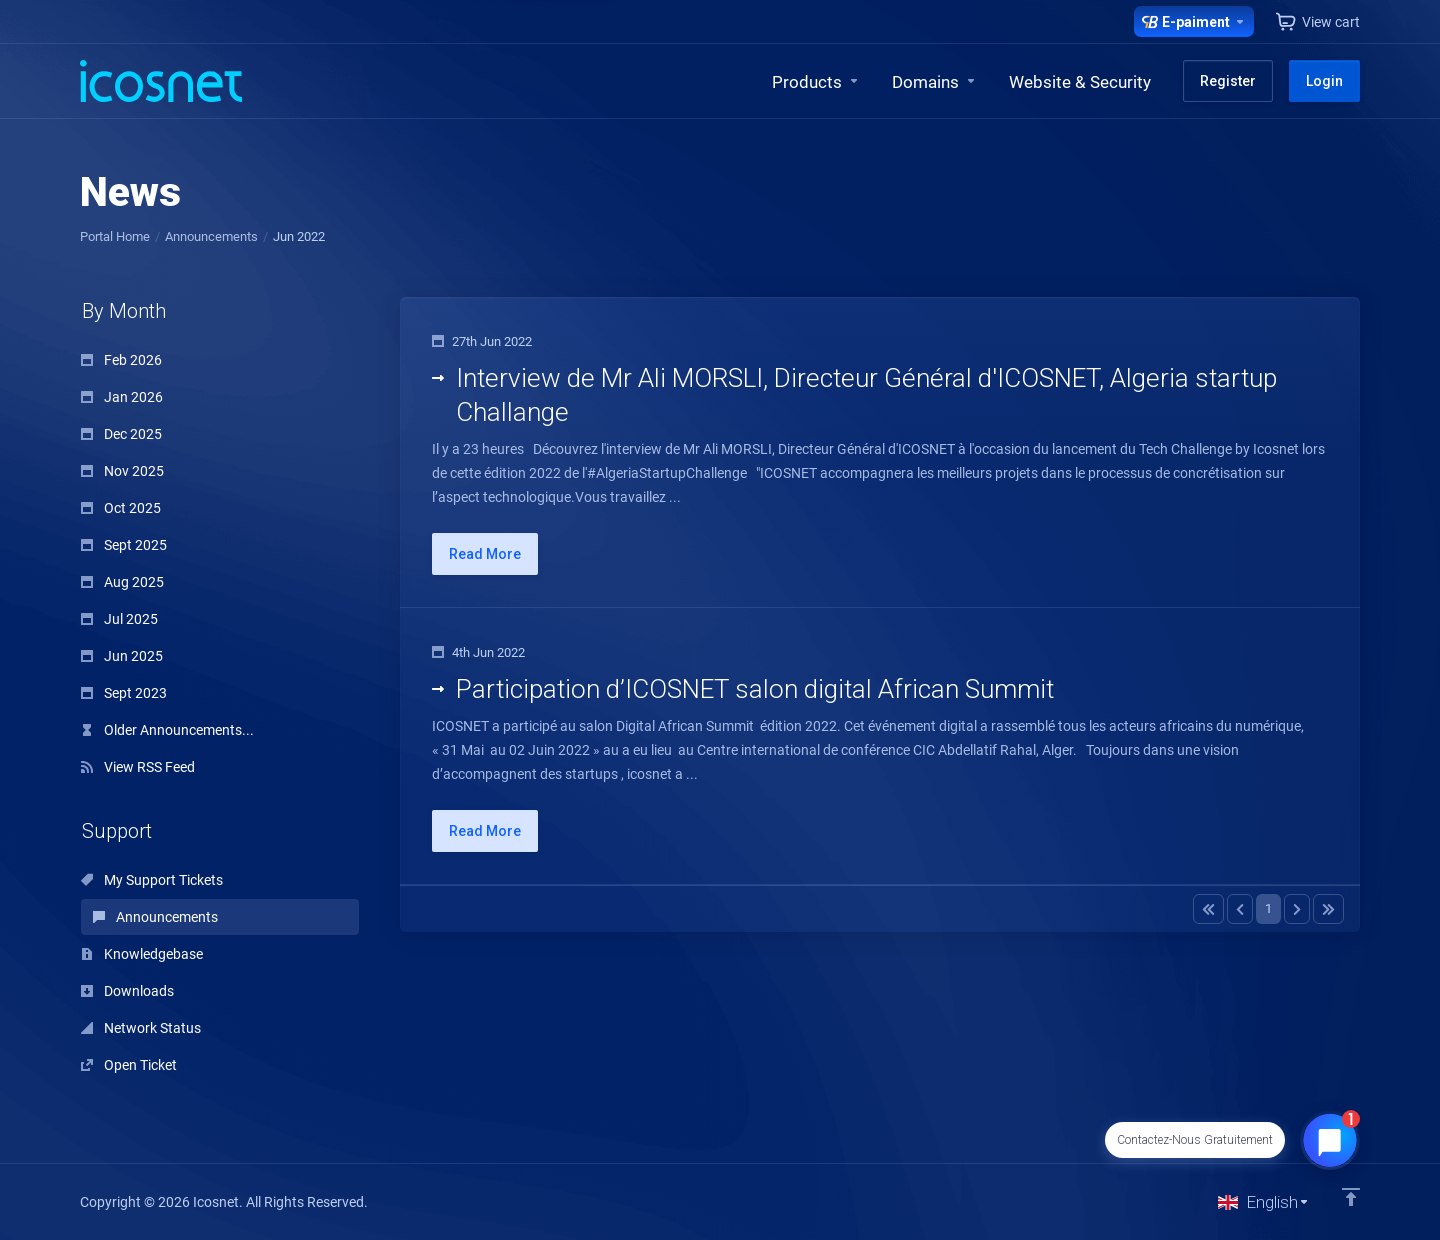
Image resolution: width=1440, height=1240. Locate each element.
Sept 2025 (124, 545)
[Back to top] (1351, 1197)
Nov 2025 (122, 471)
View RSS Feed (138, 767)
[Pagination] (1208, 909)
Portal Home (115, 236)
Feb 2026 (121, 360)
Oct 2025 (121, 508)
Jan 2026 (122, 397)
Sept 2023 (124, 693)
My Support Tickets (152, 880)
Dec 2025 (121, 434)
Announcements (211, 236)
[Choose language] (1264, 1202)
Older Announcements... (167, 730)
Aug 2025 (122, 582)
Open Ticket (129, 1065)
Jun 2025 (122, 656)
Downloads (127, 991)
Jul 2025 (119, 619)
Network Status (141, 1028)
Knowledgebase (142, 954)
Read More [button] (485, 554)
